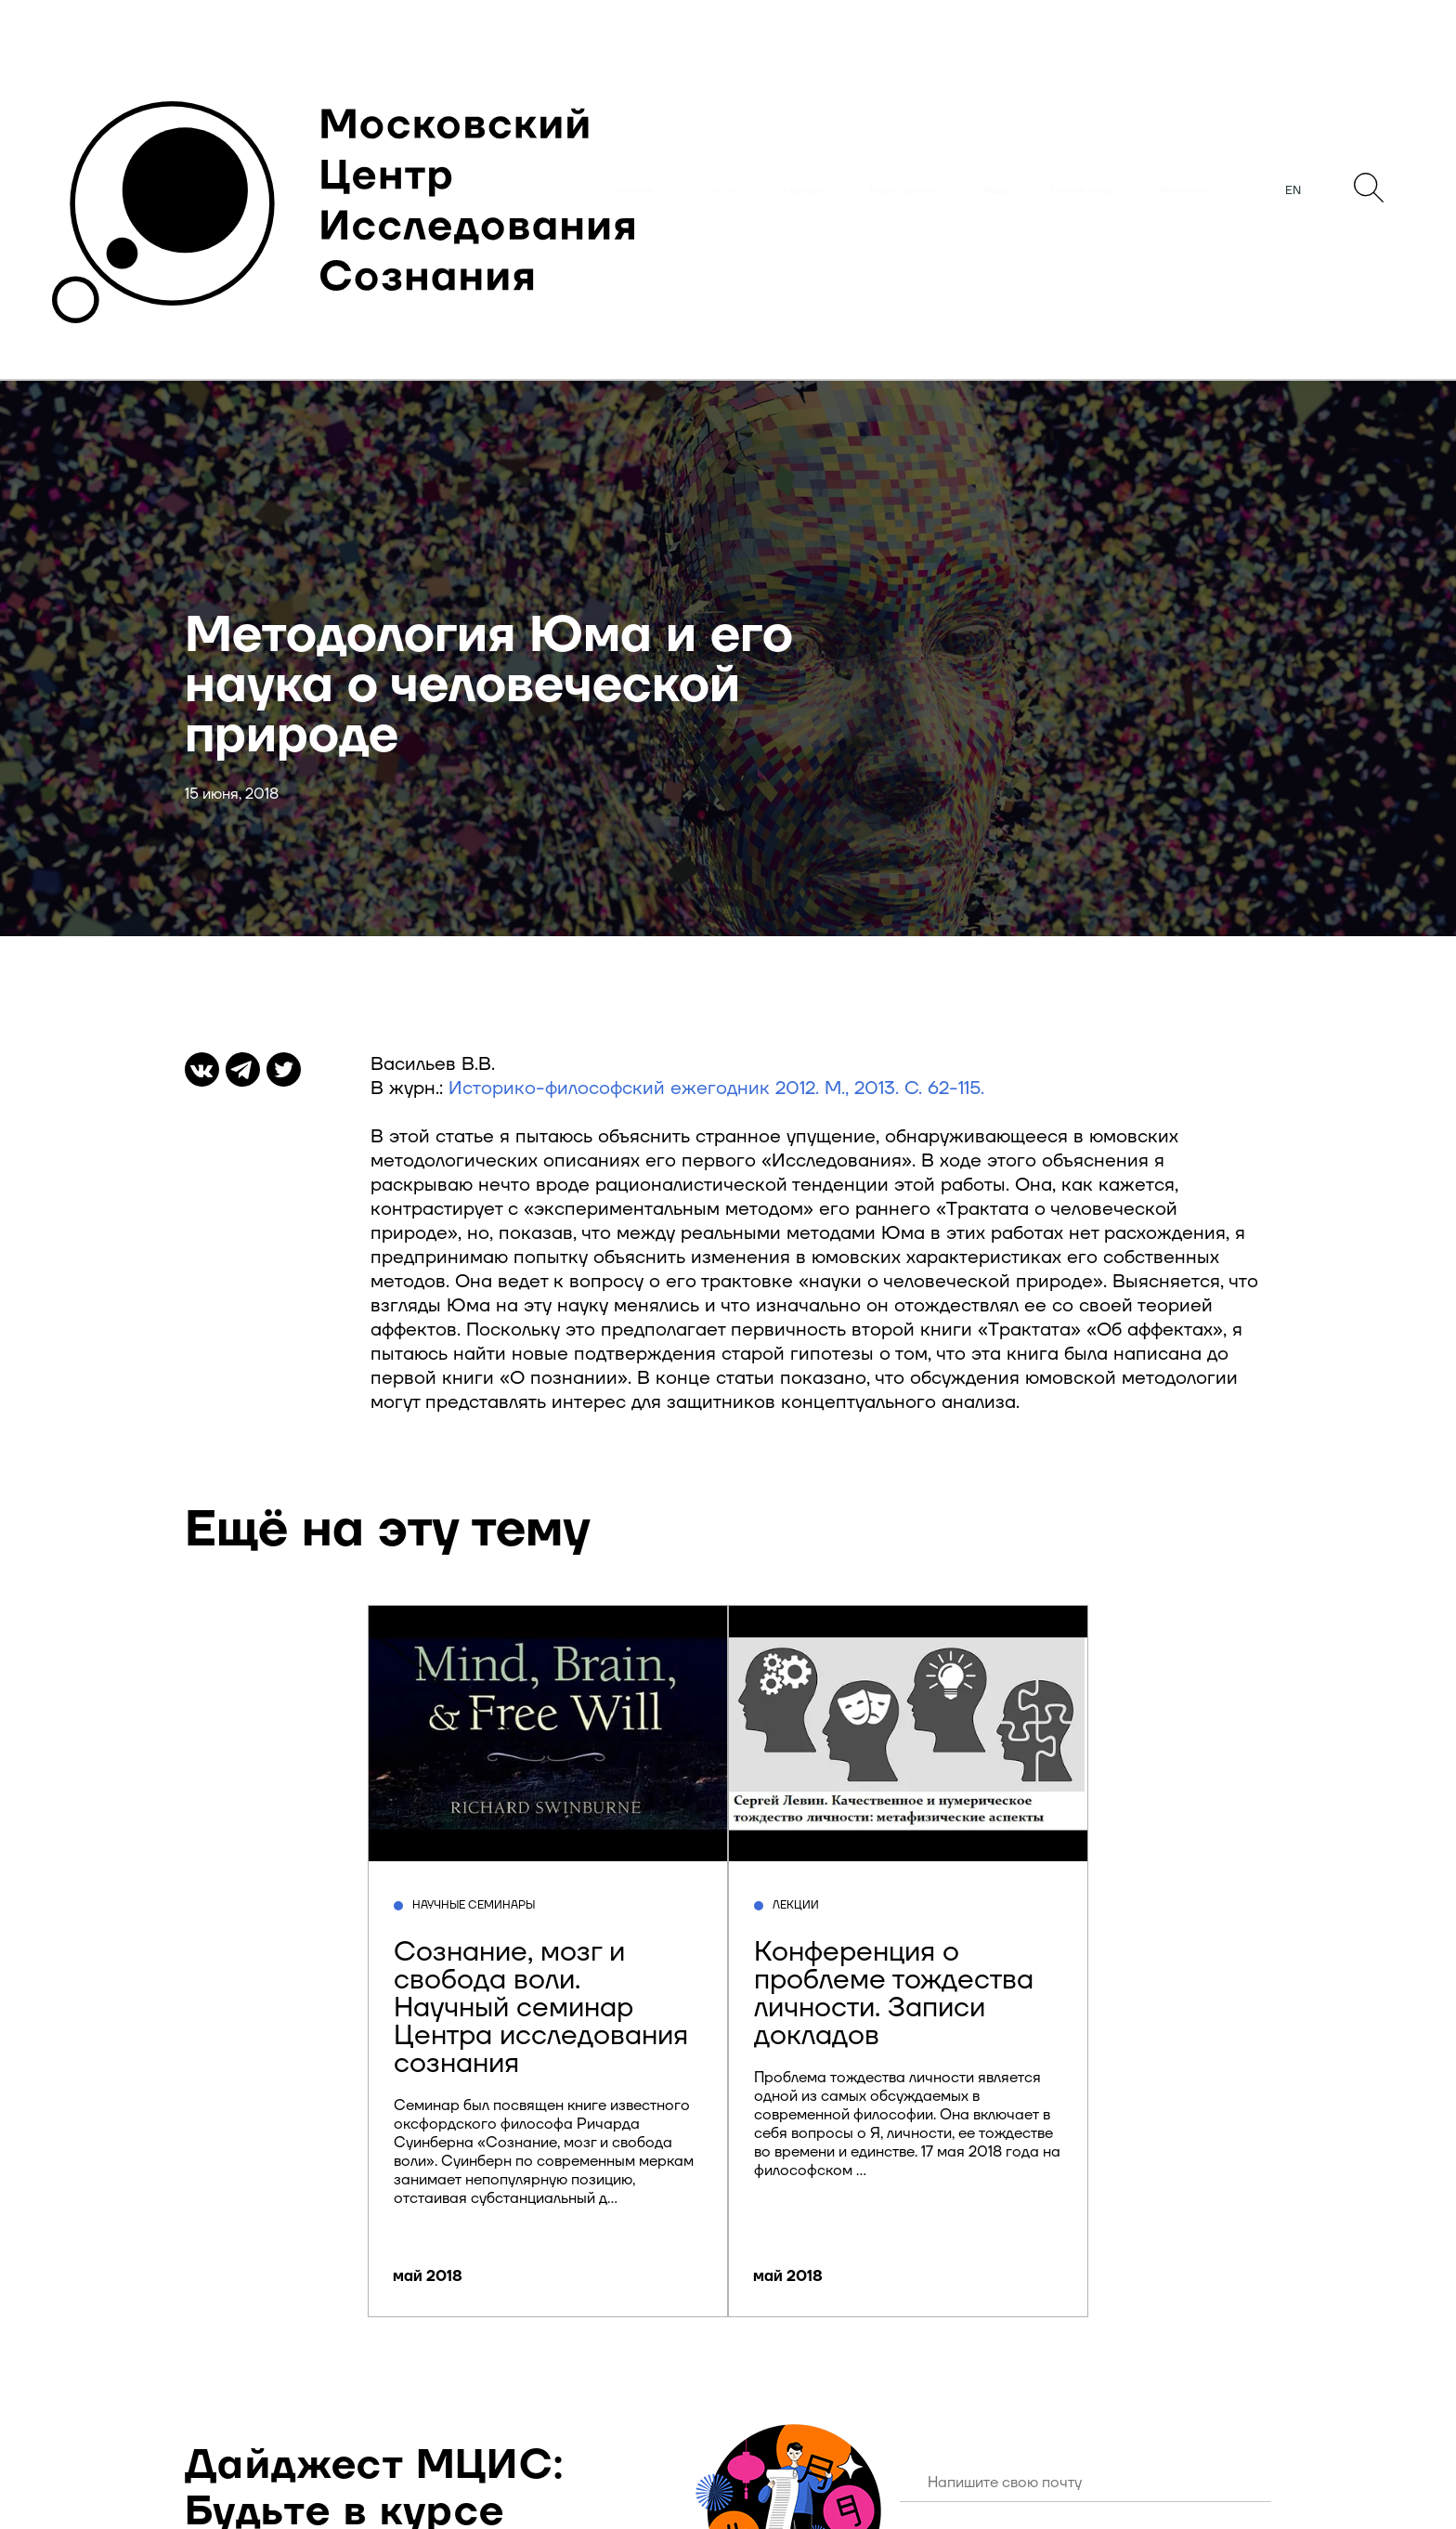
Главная (633, 190)
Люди (994, 190)
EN (1293, 190)
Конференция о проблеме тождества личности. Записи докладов (894, 1993)
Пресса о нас (1082, 190)
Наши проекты (904, 190)
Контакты (1182, 190)
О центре (801, 190)
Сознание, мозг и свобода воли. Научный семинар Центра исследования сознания (541, 2007)
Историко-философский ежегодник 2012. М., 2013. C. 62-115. (716, 1088)
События (715, 190)
